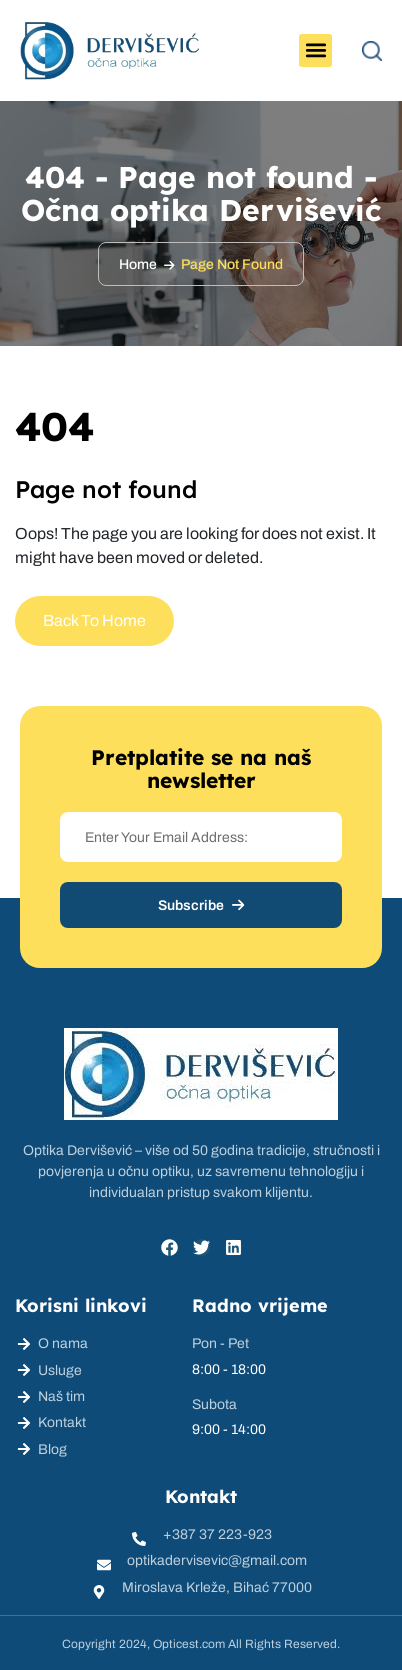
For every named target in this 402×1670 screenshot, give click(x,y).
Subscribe (201, 905)
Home (138, 264)
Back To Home (94, 620)
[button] (315, 50)
